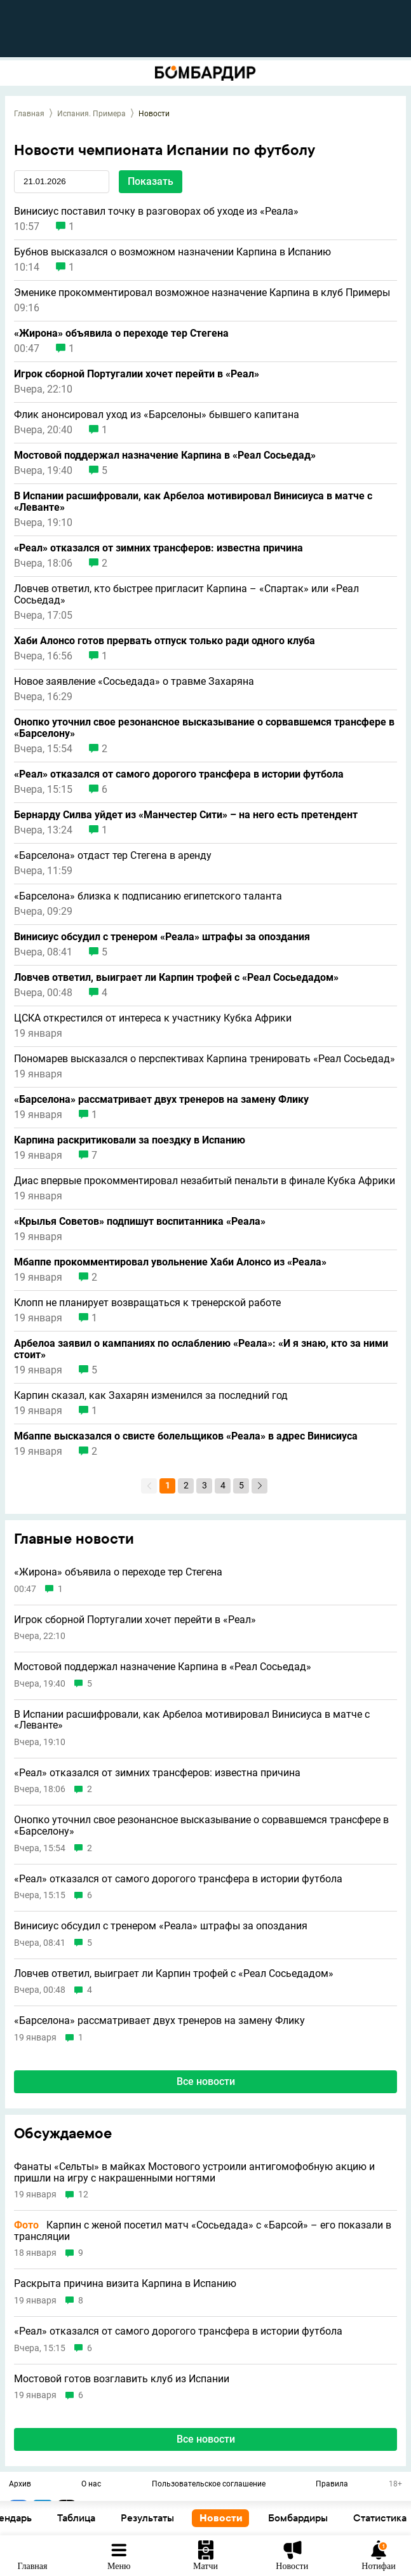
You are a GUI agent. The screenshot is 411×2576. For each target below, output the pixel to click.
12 (83, 2194)
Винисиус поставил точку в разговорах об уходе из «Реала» (156, 211)
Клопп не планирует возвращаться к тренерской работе (147, 1303)
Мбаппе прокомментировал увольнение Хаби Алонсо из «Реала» (170, 1262)
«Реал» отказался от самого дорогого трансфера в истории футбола (179, 774)
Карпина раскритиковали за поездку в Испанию (129, 1140)
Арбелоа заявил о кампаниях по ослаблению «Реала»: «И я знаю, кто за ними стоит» (201, 1349)
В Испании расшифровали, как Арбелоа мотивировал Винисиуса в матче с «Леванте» (193, 501)
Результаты (254, 2518)
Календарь (113, 2518)
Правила (332, 2484)
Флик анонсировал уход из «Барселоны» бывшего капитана (156, 415)
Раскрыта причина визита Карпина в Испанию (125, 2283)
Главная (29, 113)
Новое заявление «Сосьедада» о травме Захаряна (134, 681)
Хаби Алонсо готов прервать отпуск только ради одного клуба (164, 641)
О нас (91, 2484)
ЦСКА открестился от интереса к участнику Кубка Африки (153, 1018)
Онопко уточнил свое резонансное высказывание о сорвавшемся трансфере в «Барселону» (204, 728)
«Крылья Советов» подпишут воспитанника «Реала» (140, 1221)
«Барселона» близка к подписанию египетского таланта (148, 896)
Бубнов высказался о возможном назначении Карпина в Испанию (172, 252)
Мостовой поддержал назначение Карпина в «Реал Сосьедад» (165, 455)
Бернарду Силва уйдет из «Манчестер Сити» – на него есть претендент (186, 815)
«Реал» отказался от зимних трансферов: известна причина (158, 548)
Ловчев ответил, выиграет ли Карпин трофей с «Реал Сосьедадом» (176, 977)
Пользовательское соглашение (209, 2484)
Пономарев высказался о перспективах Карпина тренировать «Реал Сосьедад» (204, 1059)
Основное (40, 2518)
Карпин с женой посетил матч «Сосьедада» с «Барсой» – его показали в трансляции (202, 2231)
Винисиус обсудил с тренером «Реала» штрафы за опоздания (162, 937)
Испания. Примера (91, 113)
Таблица (183, 2518)
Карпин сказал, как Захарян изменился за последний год (151, 1395)
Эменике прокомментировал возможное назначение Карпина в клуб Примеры (202, 293)
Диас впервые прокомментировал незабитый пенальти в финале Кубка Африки (204, 1181)
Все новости (206, 2439)
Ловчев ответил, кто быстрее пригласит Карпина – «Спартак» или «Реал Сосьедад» (186, 594)
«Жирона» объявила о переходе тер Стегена (121, 333)
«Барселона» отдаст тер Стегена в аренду (113, 855)
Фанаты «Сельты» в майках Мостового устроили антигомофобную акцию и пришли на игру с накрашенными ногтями (194, 2172)
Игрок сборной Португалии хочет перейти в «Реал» (136, 374)
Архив (20, 2484)
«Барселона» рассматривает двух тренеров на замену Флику (161, 1099)
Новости (327, 2518)
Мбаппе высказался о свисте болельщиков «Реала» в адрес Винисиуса (186, 1436)
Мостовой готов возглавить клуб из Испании (121, 2379)
